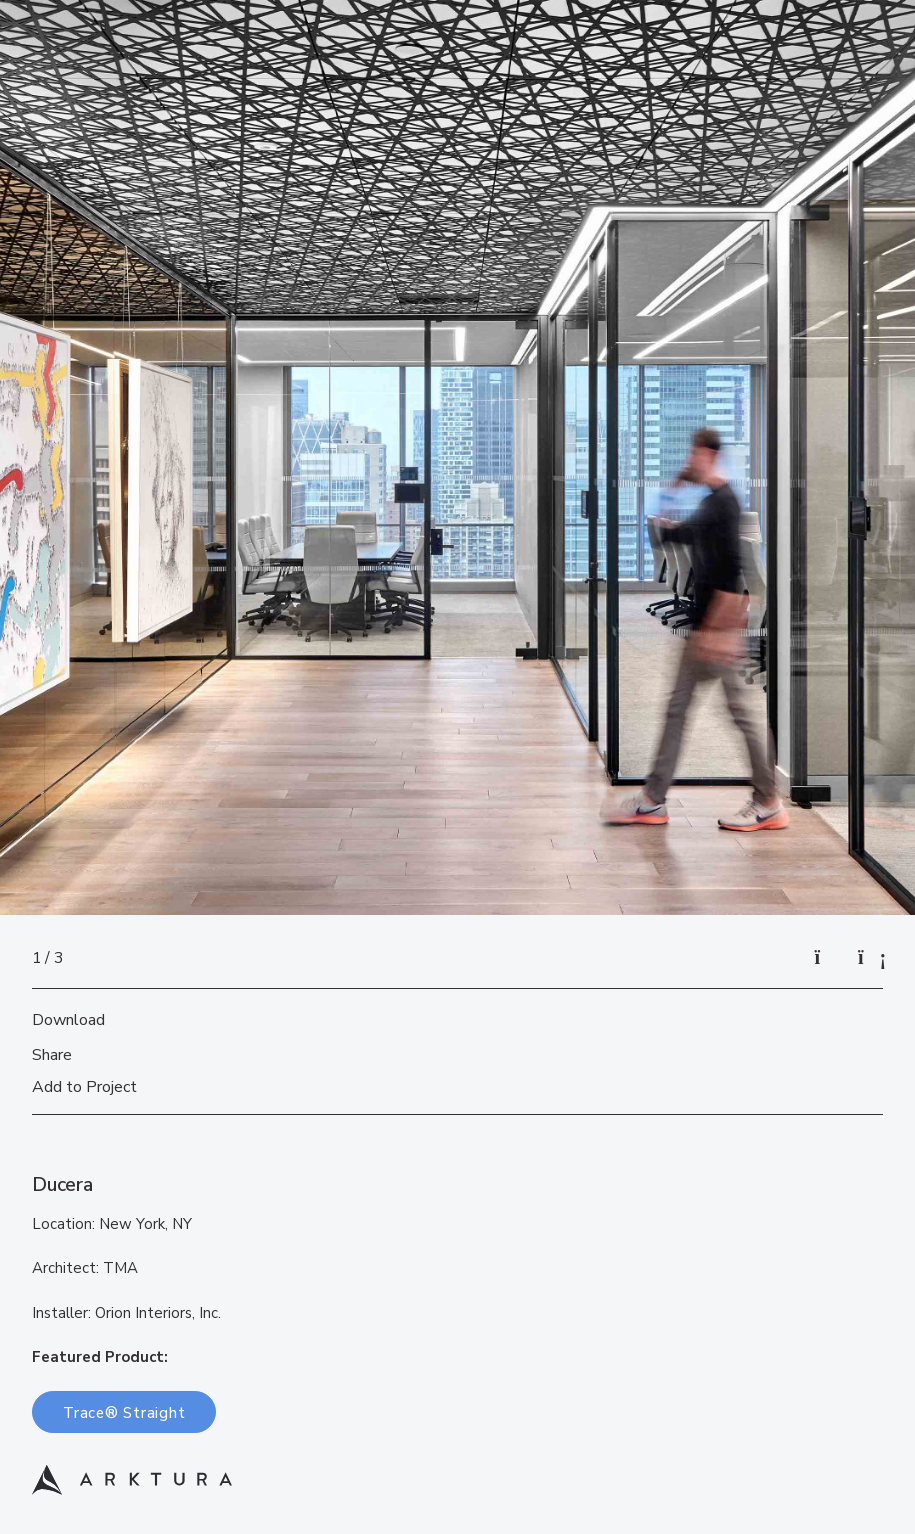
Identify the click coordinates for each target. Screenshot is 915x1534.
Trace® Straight (124, 1413)
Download (68, 1020)
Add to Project (84, 1087)
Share (52, 1055)
